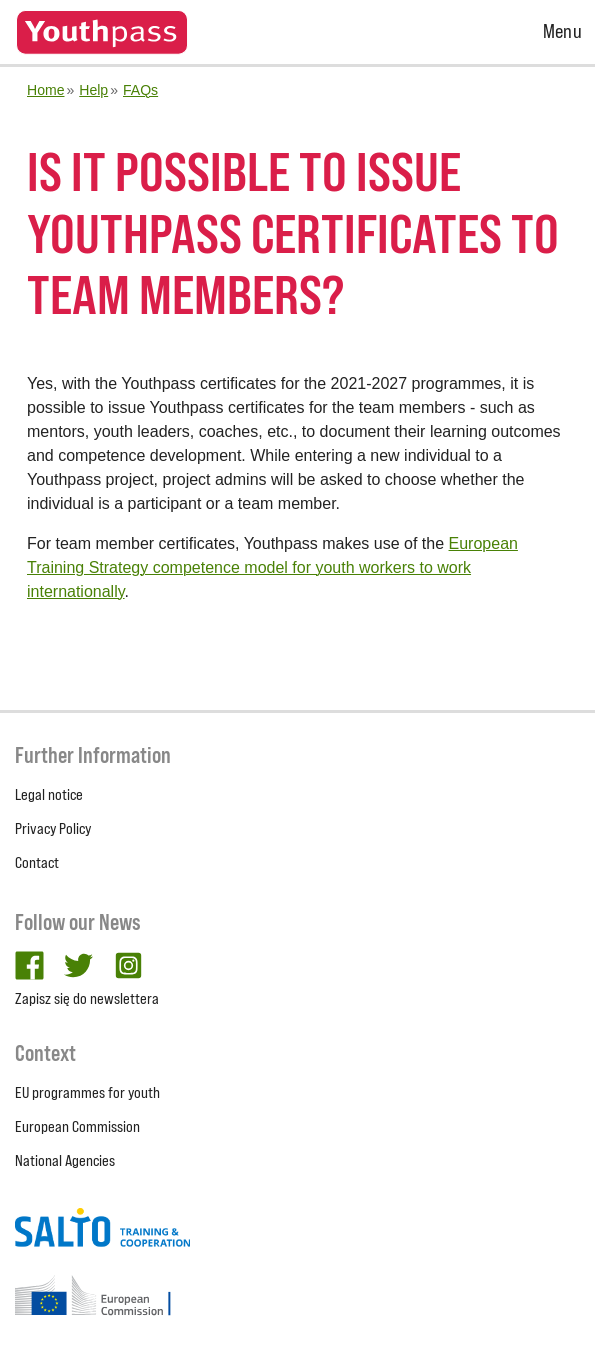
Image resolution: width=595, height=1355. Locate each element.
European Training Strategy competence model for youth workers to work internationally (272, 567)
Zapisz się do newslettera (87, 998)
